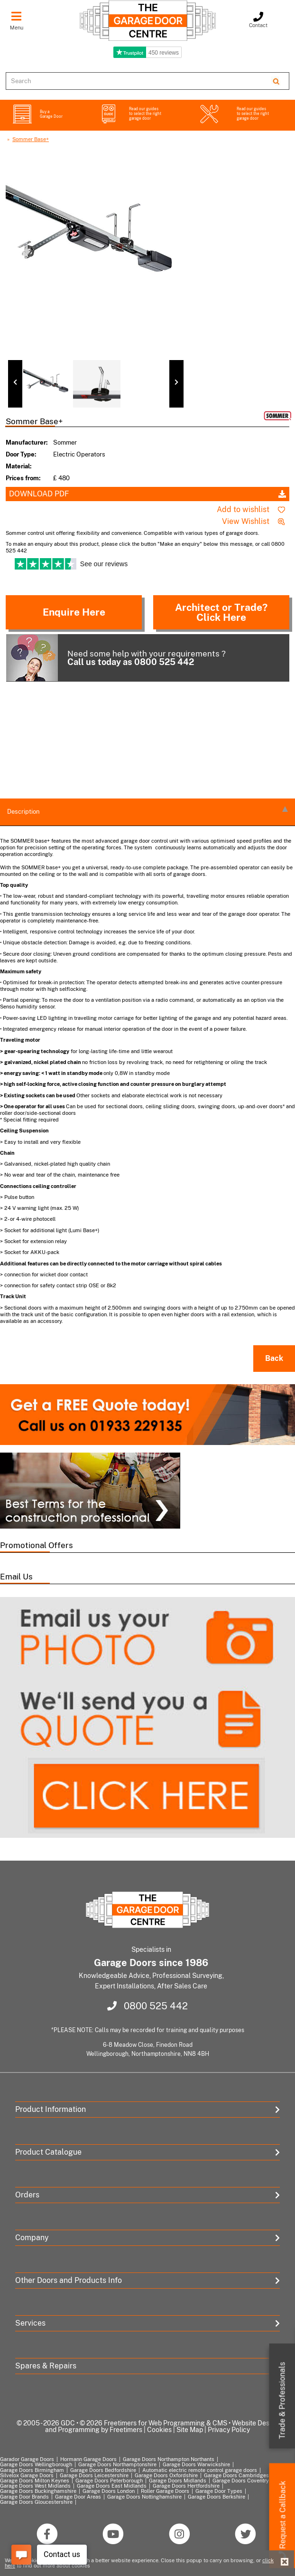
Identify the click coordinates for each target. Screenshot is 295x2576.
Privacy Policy (229, 2429)
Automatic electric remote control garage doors (199, 2470)
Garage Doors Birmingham (32, 2470)
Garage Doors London (109, 2491)
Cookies (159, 2429)
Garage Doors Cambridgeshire (241, 2475)
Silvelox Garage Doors (27, 2475)
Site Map (189, 2429)
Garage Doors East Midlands (112, 2485)
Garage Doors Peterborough (109, 2480)
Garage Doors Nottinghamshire (144, 2496)
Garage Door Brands (24, 2496)
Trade (282, 2400)
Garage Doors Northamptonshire (117, 2464)
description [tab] (147, 810)
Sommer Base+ (30, 139)
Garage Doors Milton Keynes (34, 2480)
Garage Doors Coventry (240, 2480)
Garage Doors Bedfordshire (103, 2470)
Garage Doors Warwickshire (196, 2464)
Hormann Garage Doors (88, 2459)
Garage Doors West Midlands (35, 2485)
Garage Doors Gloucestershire (36, 2502)
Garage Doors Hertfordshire (186, 2485)
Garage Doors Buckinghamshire (38, 2491)
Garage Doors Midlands (177, 2480)
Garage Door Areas (78, 2496)
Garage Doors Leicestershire (94, 2475)
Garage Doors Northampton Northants (168, 2459)
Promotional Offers (36, 1545)
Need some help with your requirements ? (116, 657)
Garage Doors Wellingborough (36, 2464)
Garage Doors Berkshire (216, 2496)
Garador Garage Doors (27, 2459)
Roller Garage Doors (165, 2491)
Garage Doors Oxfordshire (166, 2475)
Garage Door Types (218, 2491)
